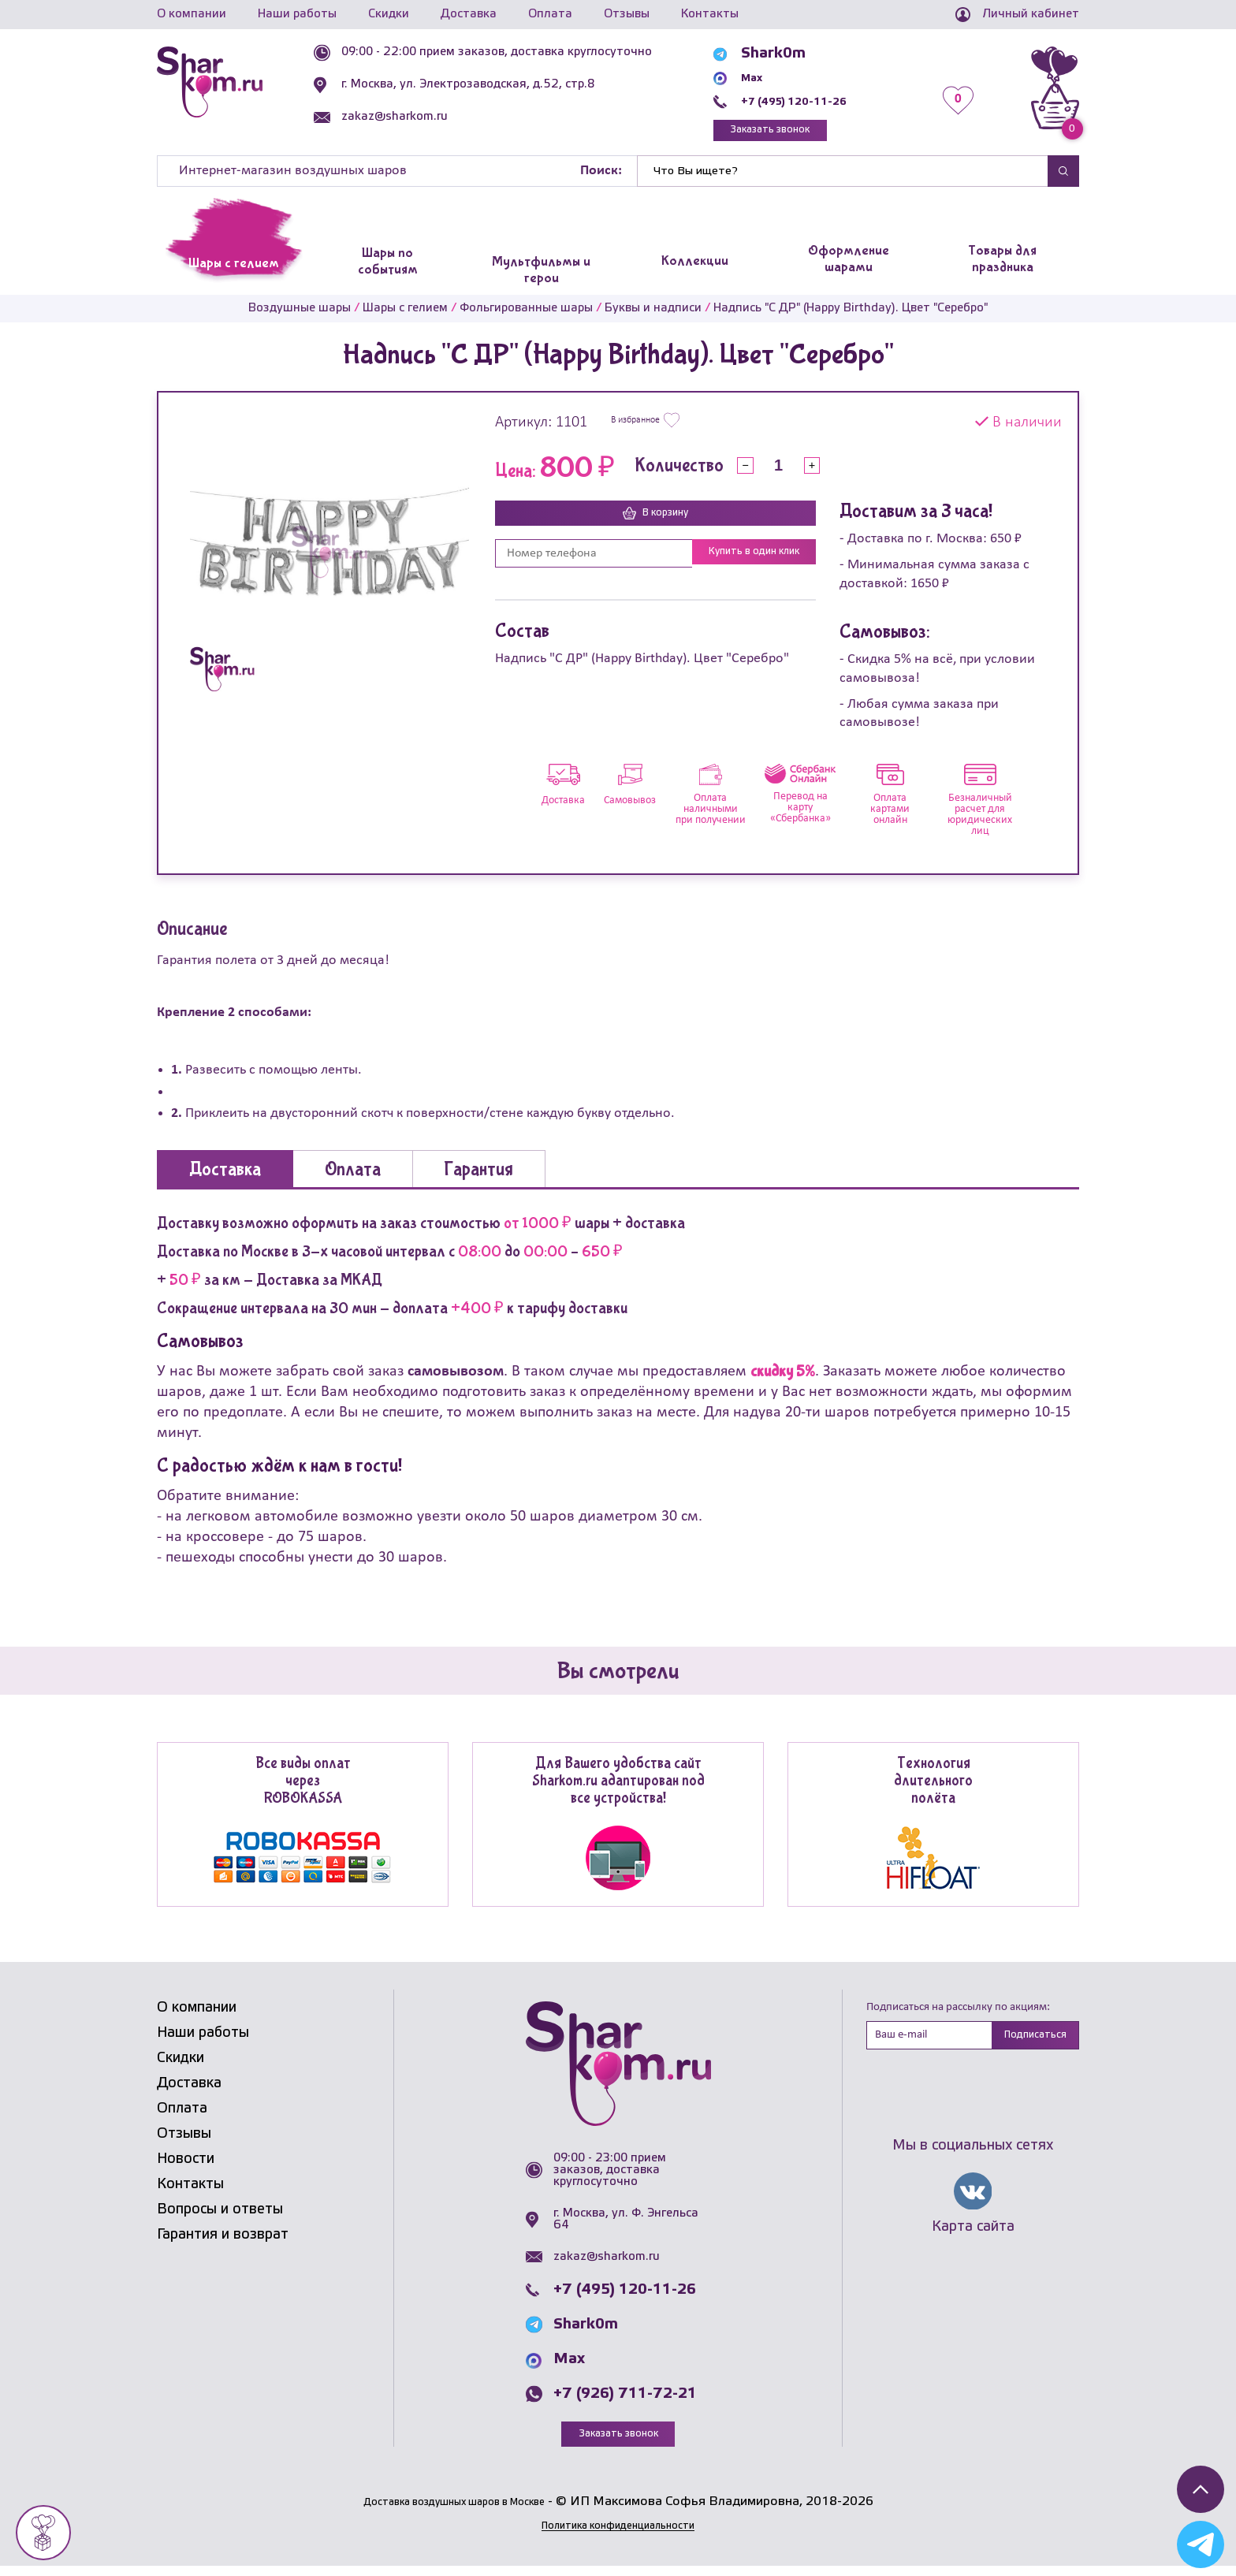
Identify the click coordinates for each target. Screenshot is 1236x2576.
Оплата (550, 14)
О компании (191, 14)
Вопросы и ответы (220, 2216)
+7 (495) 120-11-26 (824, 101)
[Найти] (842, 178)
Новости (185, 2166)
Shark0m (785, 54)
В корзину (656, 522)
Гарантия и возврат (223, 2241)
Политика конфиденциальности (618, 2535)
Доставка (469, 14)
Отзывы (627, 14)
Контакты (710, 14)
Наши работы (297, 14)
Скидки (388, 14)
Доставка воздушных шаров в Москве (453, 2512)
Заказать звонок (803, 134)
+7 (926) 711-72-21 (625, 2401)
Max (768, 77)
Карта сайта (973, 2238)
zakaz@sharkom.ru (431, 116)
